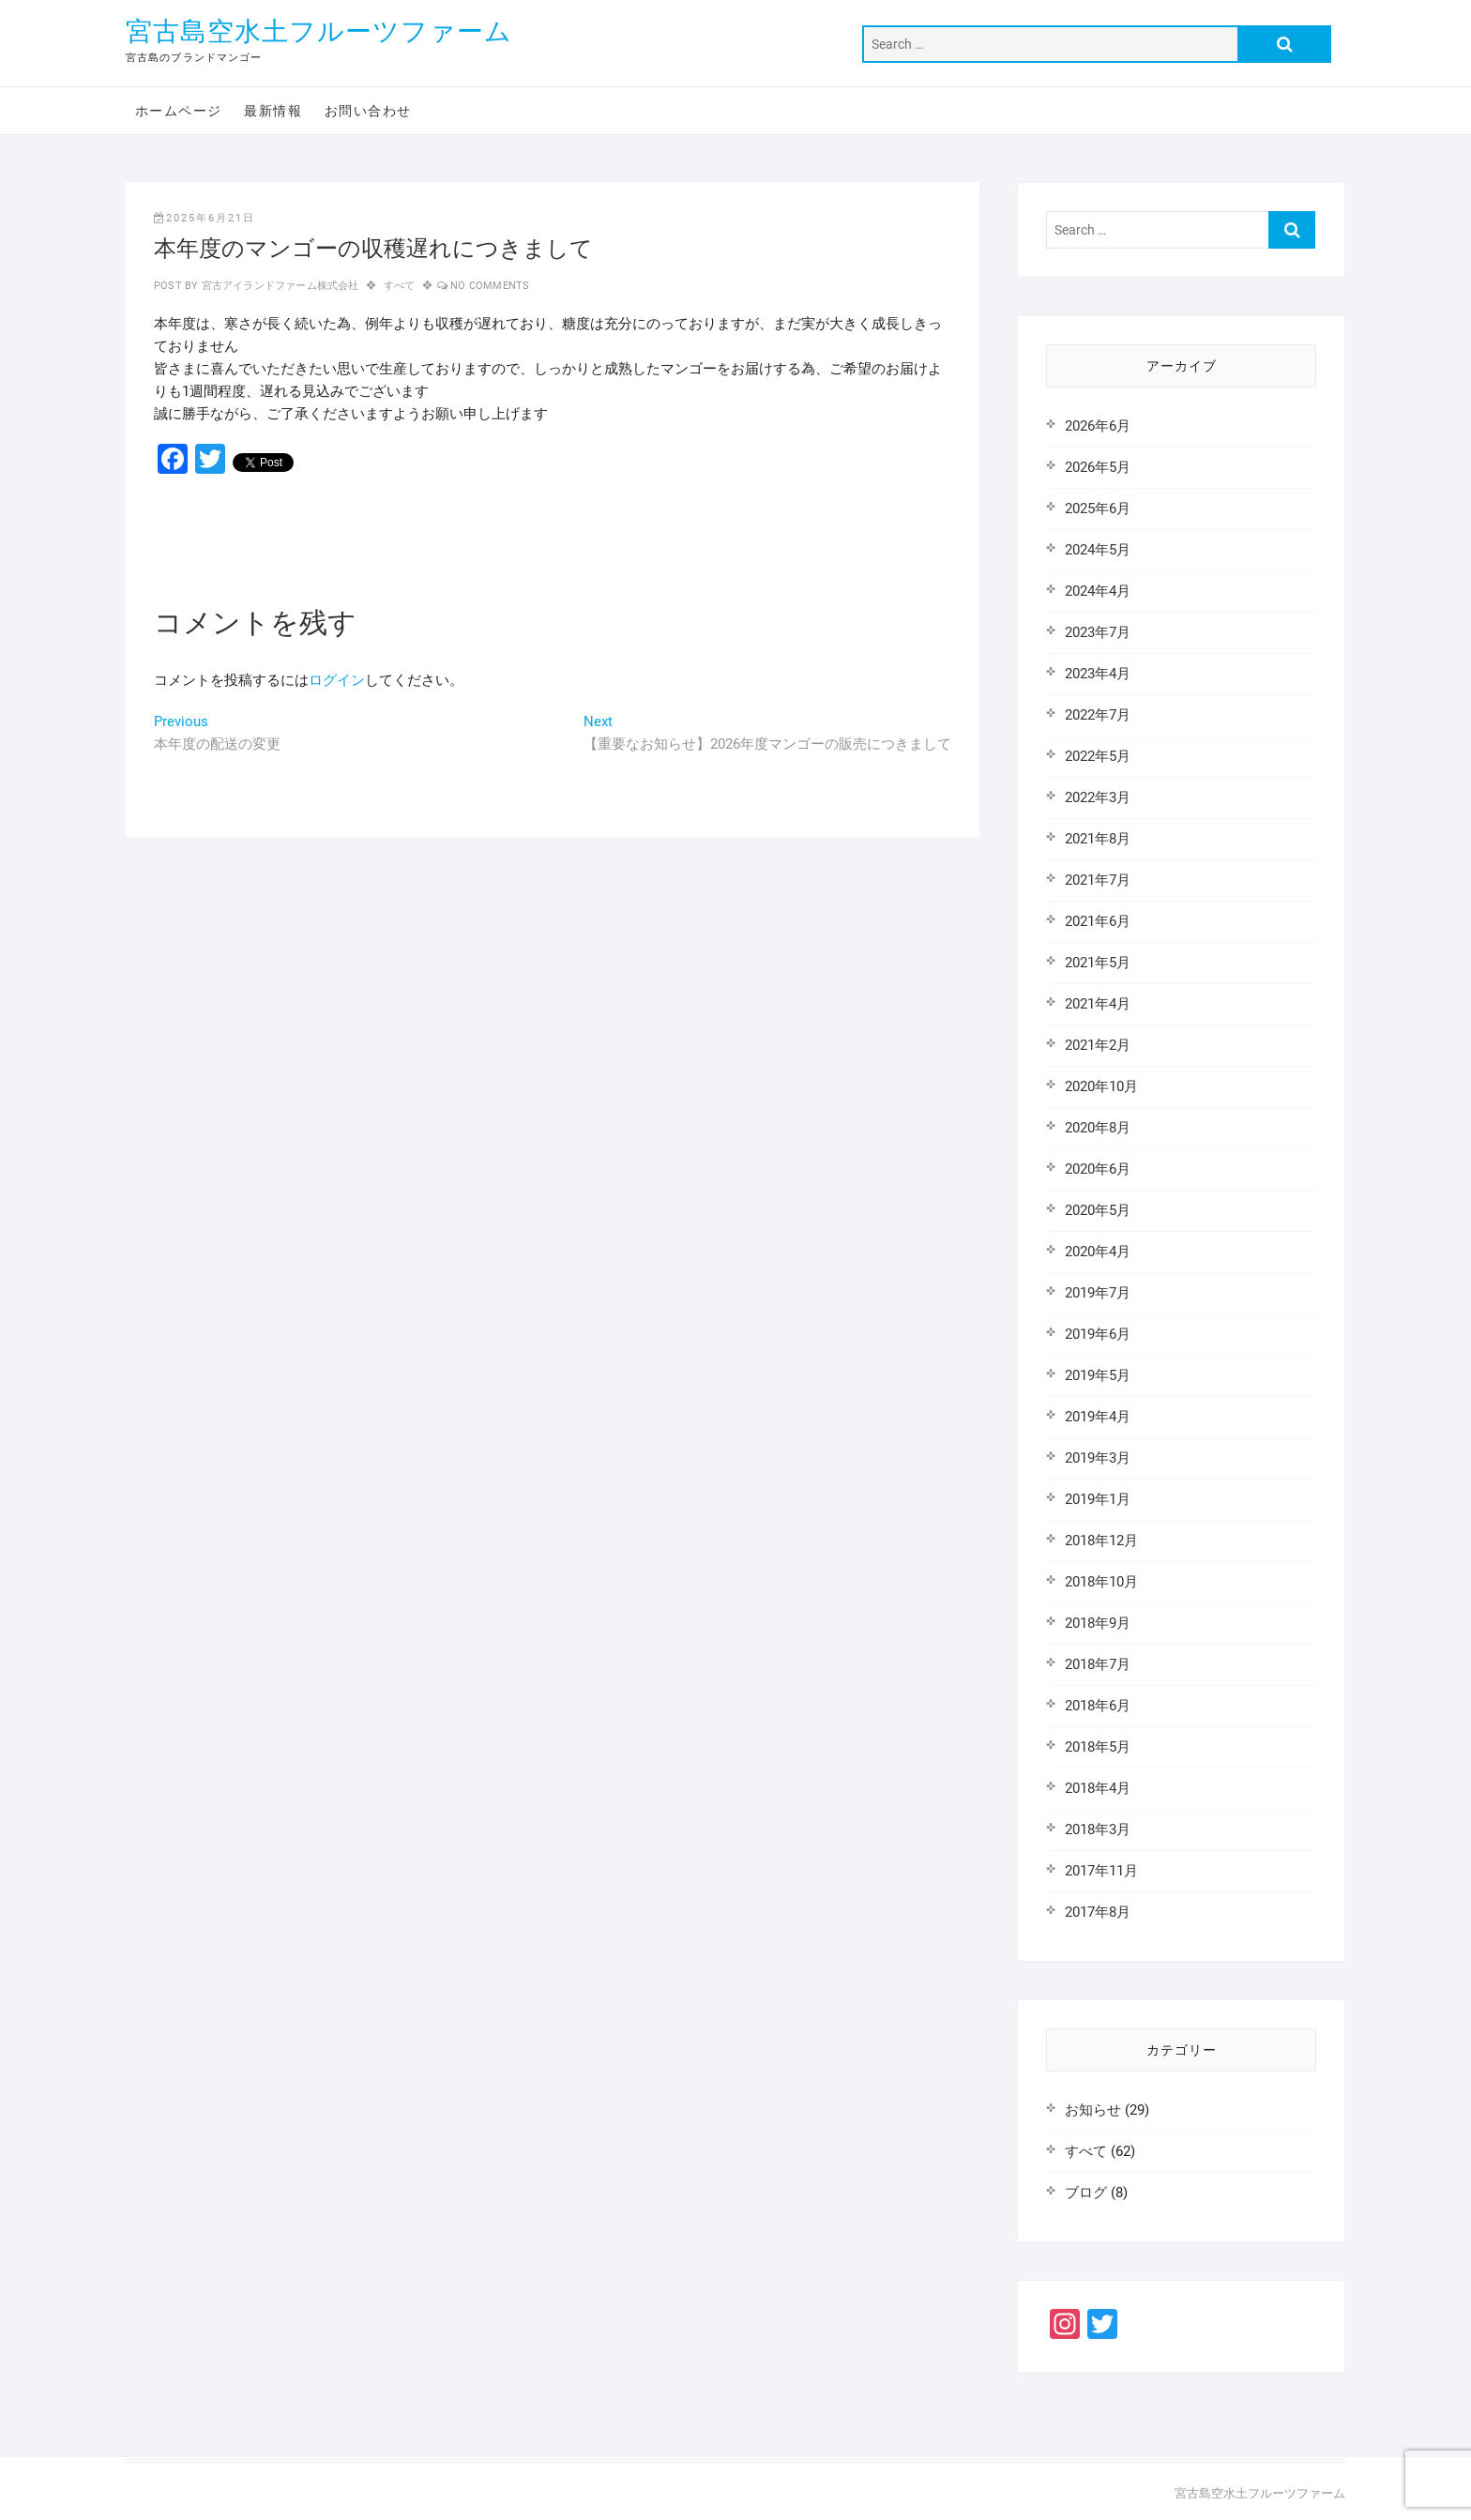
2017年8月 (1097, 1912)
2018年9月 (1097, 1623)
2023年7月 (1097, 632)
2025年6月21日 (204, 218)
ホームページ (178, 110)
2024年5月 (1097, 549)
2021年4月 (1097, 1003)
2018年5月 (1097, 1746)
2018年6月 (1097, 1705)
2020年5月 (1097, 1210)
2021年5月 (1097, 962)
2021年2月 (1097, 1045)
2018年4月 (1097, 1788)
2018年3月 (1097, 1829)
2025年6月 (1097, 508)
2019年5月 (1097, 1375)
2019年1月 (1097, 1499)
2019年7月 (1097, 1292)
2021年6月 (1097, 921)
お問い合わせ (368, 110)
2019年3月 (1097, 1458)
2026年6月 (1097, 425)
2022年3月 (1097, 797)
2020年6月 (1097, 1169)
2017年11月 (1101, 1870)
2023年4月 (1097, 673)
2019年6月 (1097, 1334)
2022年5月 (1097, 756)
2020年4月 (1097, 1251)
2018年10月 (1101, 1581)
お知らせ (1093, 2110)
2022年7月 (1097, 714)
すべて (400, 286)
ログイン (337, 680)
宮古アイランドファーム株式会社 (278, 286)
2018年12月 (1101, 1540)
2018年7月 (1097, 1664)
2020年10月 (1101, 1086)
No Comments (489, 286)
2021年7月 (1097, 880)
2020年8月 (1097, 1127)
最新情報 (273, 110)
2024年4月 (1097, 591)
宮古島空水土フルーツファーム (319, 31)
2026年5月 (1097, 467)
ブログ (1086, 2192)
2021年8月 (1097, 838)
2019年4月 (1097, 1416)
